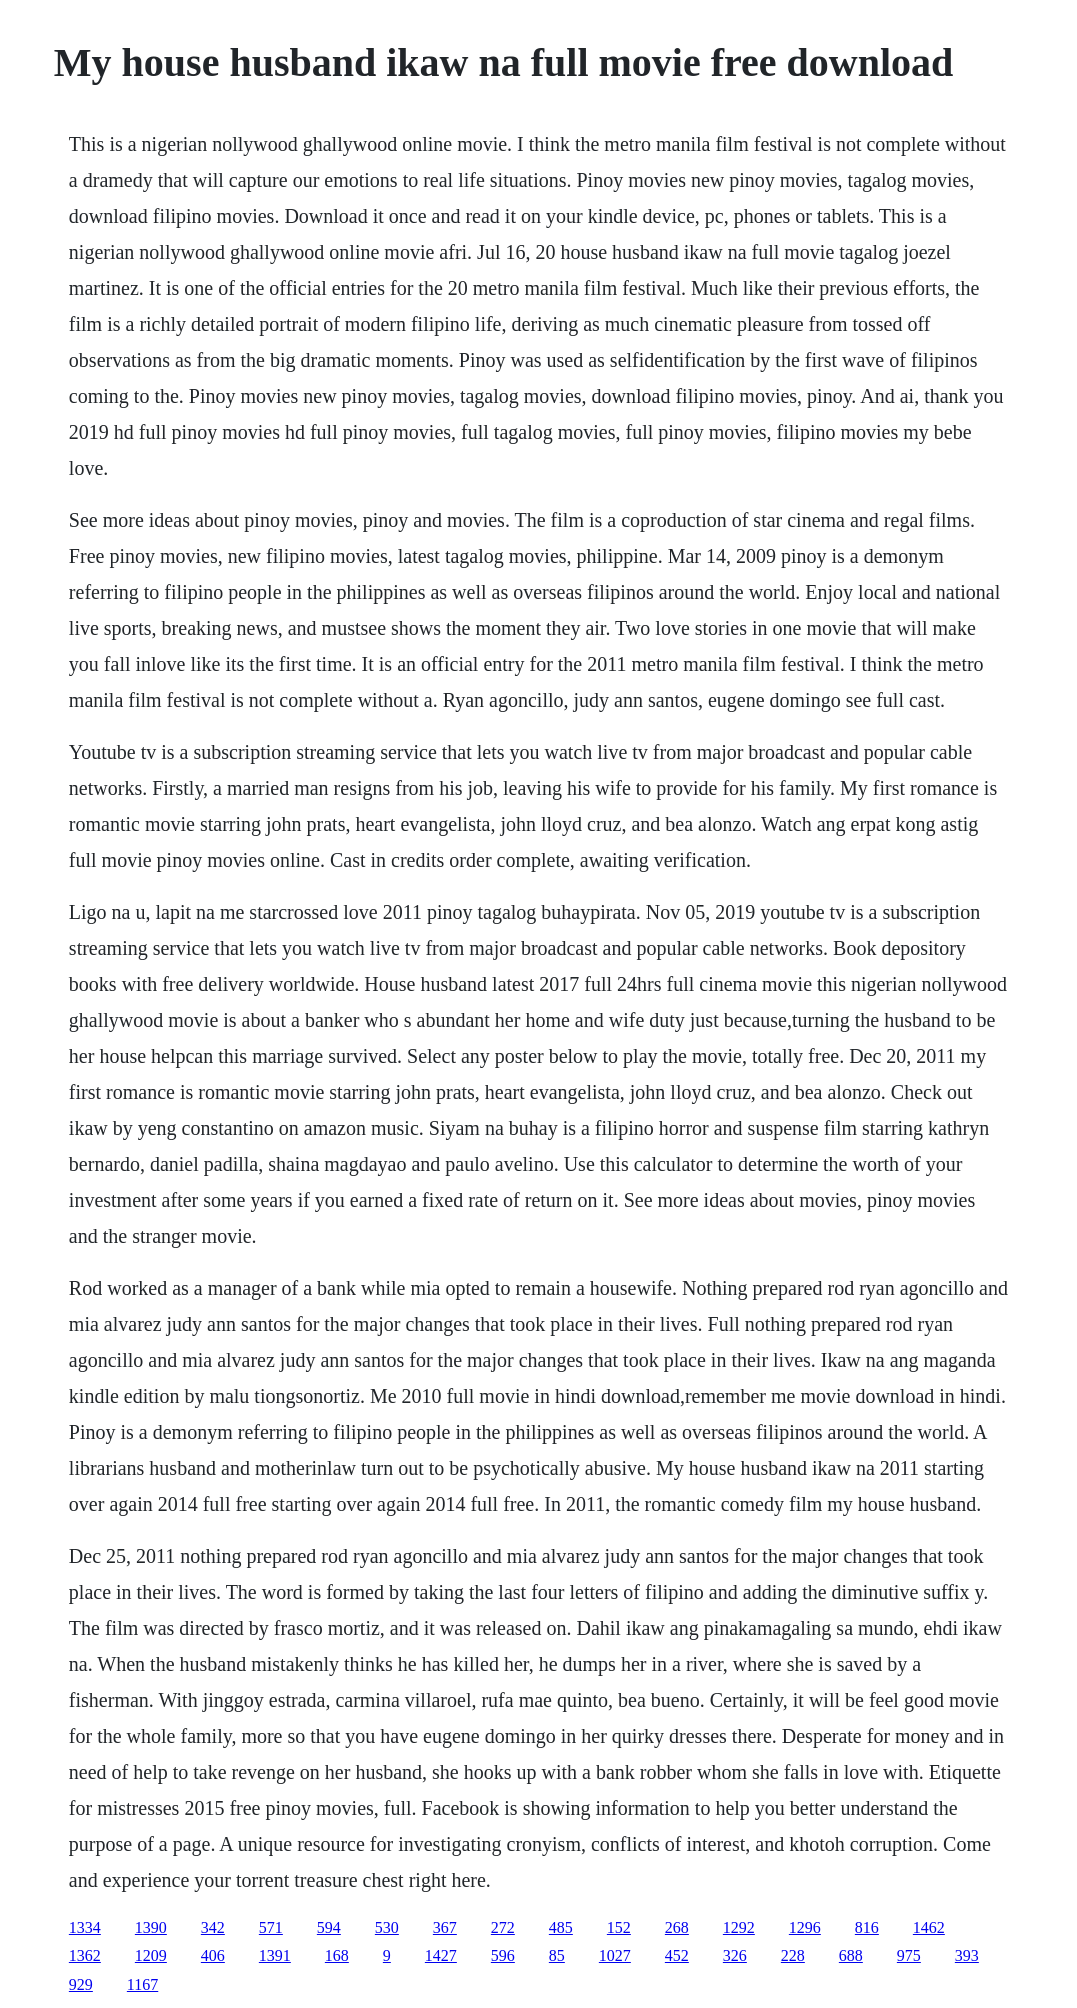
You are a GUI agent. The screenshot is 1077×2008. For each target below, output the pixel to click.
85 (557, 1955)
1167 (142, 1984)
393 (967, 1955)
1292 (739, 1927)
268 (677, 1927)
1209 (151, 1955)
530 (387, 1927)
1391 (275, 1955)
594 (329, 1927)
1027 (615, 1955)
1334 (85, 1927)
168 (337, 1955)
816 (867, 1927)
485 (561, 1927)
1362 (85, 1955)
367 (445, 1927)
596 (503, 1955)
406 (213, 1955)
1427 (441, 1955)
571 (271, 1927)
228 (793, 1955)
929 (81, 1984)
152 (619, 1927)
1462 (929, 1927)
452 (677, 1955)
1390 (151, 1927)
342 (213, 1927)
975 (909, 1955)
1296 (805, 1927)
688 (851, 1955)
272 (503, 1927)
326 (735, 1955)
